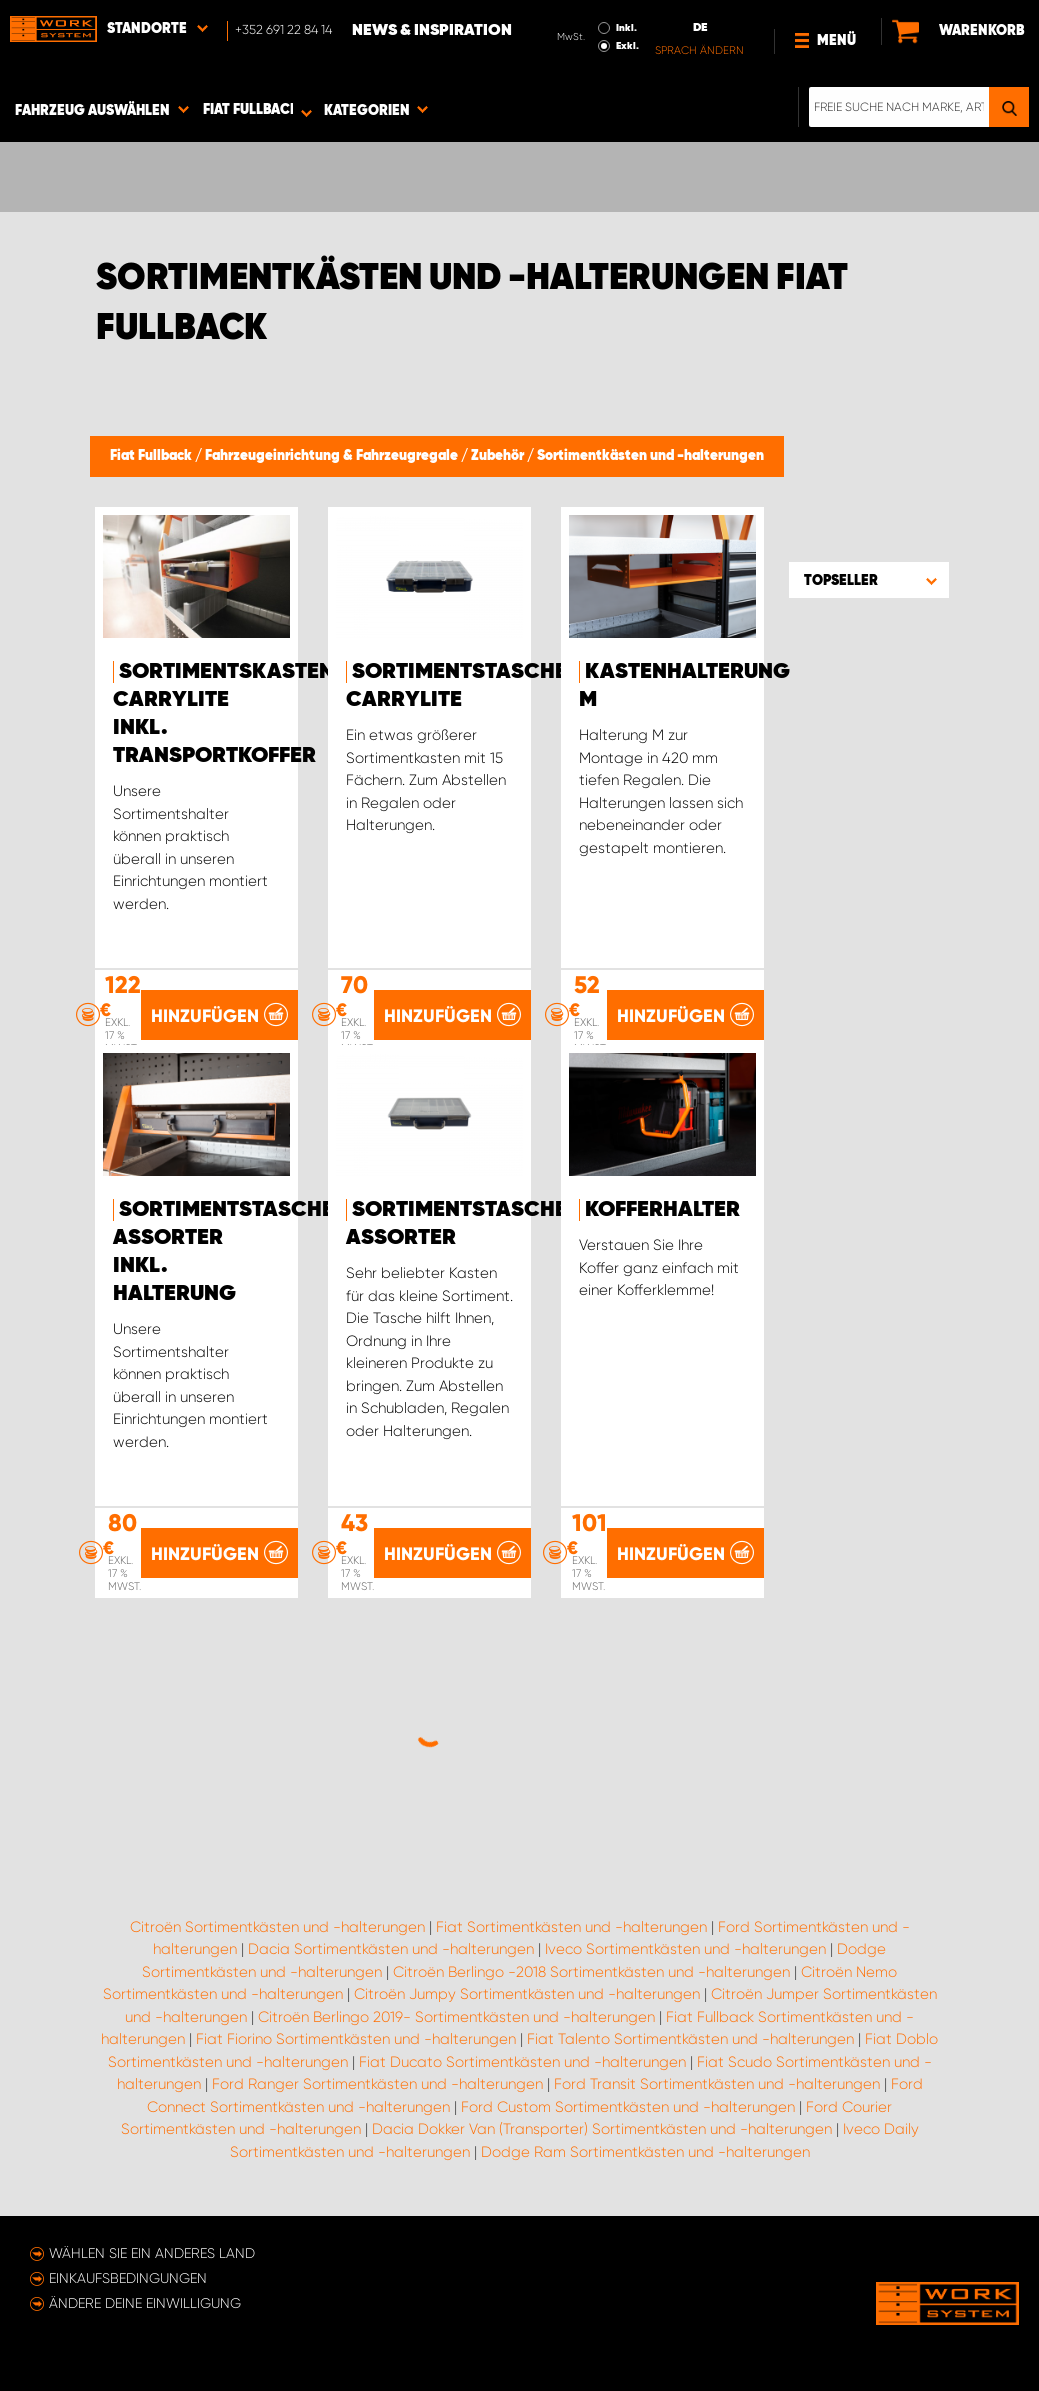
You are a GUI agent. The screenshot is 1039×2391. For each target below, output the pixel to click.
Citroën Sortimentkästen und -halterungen (277, 1927)
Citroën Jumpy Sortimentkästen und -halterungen (527, 1994)
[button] (869, 580)
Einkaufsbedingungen (128, 2278)
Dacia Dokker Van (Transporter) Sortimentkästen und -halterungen (602, 2129)
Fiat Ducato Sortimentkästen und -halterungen (522, 2062)
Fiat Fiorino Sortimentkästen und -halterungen (356, 2039)
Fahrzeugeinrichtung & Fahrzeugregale (333, 456)
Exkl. (627, 46)
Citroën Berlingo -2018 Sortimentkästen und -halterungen (591, 1972)
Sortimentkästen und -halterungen (650, 456)
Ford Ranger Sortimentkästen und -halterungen (377, 2084)
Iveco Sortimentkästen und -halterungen (685, 1949)
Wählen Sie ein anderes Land (152, 2253)
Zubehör (499, 456)
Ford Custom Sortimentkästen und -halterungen (628, 2107)
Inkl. (626, 28)
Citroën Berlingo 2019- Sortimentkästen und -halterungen (456, 2017)
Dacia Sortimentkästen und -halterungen (391, 1949)
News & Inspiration (432, 31)
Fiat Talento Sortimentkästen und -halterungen (690, 2039)
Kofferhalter (662, 1210)
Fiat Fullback (152, 456)
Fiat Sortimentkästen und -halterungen (571, 1927)
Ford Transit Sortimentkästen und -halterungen (717, 2084)
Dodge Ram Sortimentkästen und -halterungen (645, 2152)
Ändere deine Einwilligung (145, 2303)
